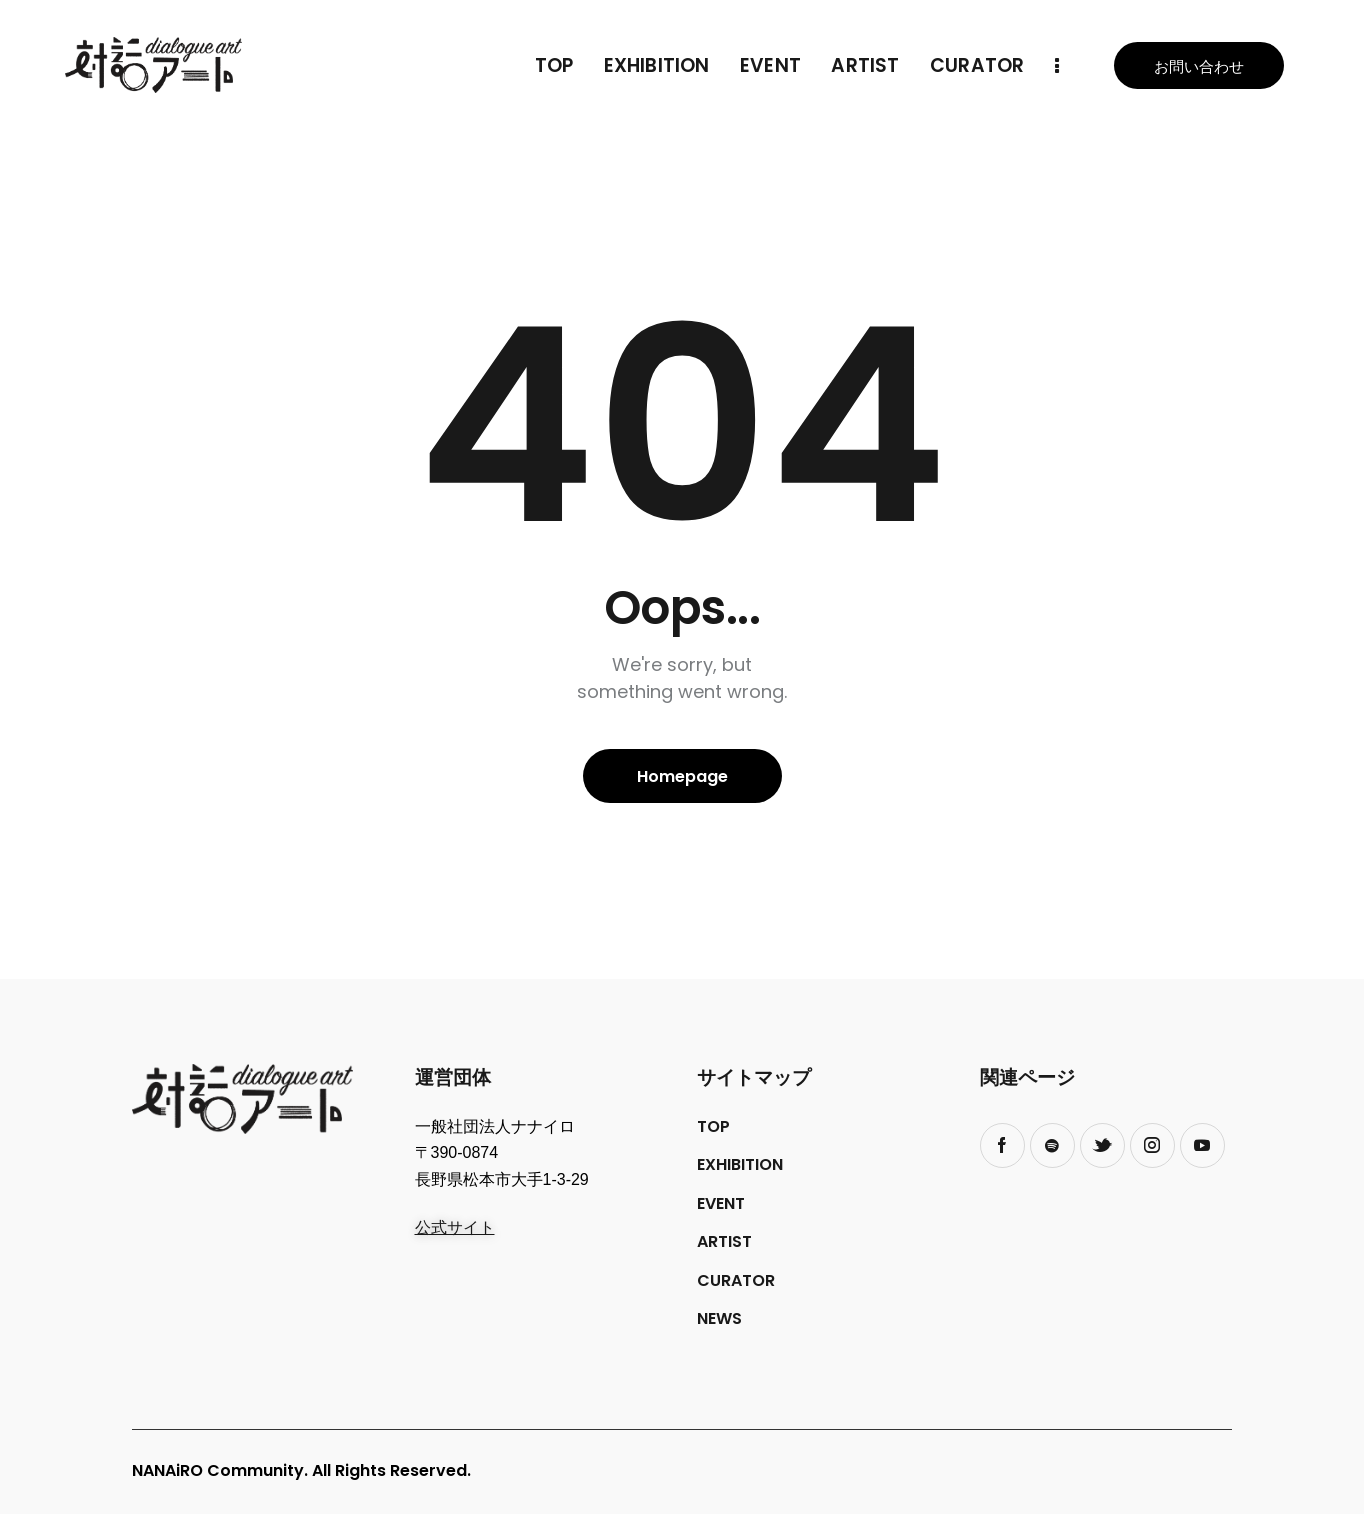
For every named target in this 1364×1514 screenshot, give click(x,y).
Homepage (682, 776)
